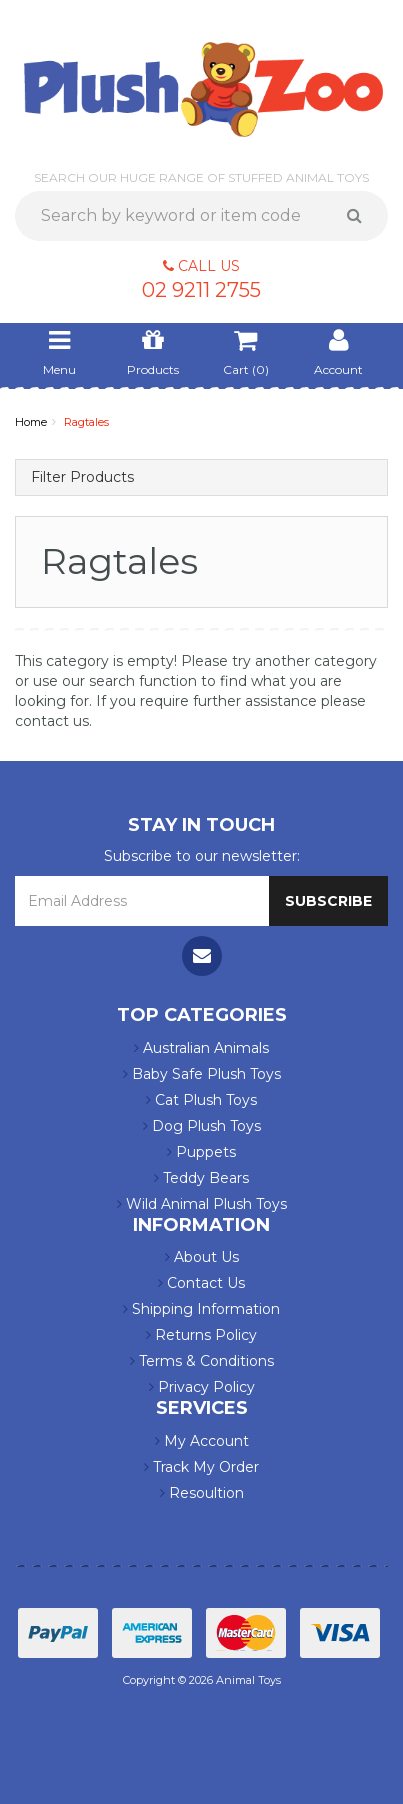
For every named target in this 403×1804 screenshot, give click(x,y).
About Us (202, 1257)
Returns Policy (201, 1335)
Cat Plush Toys (201, 1100)
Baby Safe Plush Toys (202, 1074)
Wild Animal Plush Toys (202, 1204)
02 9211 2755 (201, 290)
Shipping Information (201, 1309)
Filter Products (82, 477)
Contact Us (201, 1283)
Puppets (201, 1152)
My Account (202, 1441)
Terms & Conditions (202, 1361)
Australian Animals (201, 1048)
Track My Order (201, 1467)
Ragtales (86, 422)
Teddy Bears (201, 1178)
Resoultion (202, 1493)
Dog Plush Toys (202, 1126)
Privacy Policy (202, 1387)
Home (31, 422)
